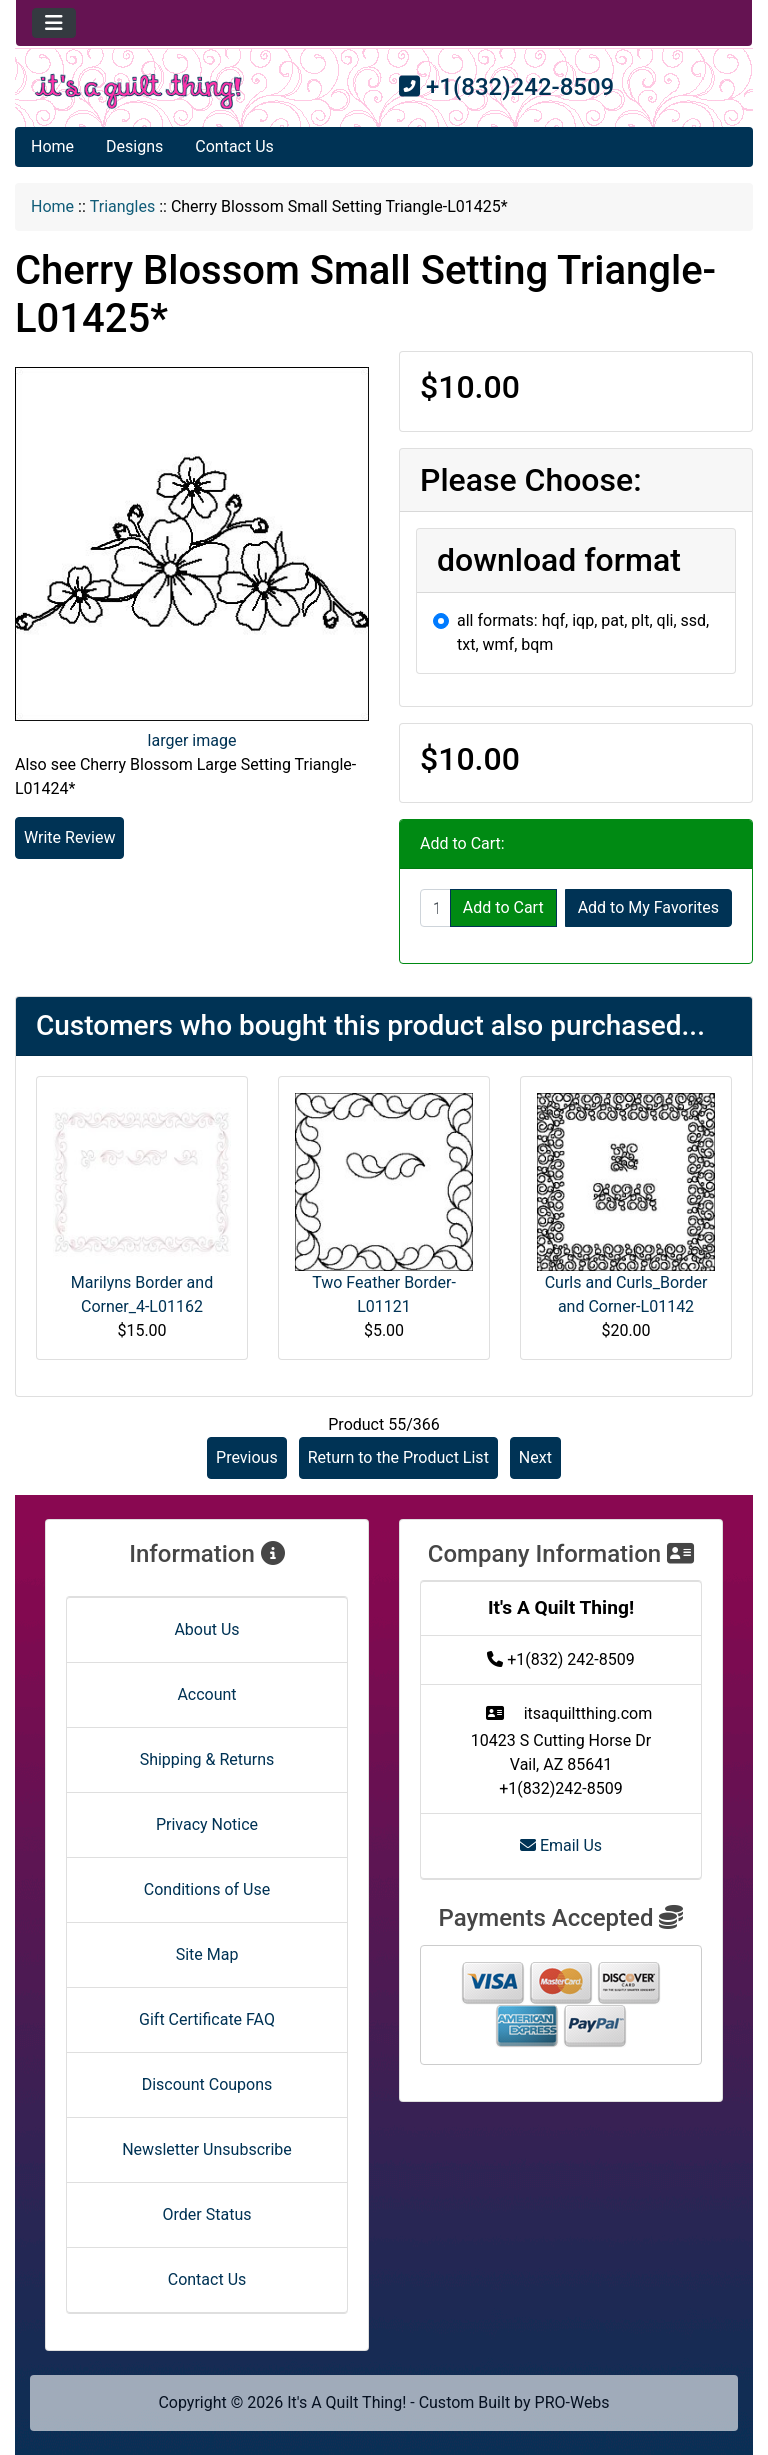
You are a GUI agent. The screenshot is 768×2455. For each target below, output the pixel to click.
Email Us (561, 1845)
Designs (134, 146)
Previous (247, 1457)
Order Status (207, 2214)
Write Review (69, 837)
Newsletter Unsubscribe (207, 2149)
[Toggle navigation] (54, 23)
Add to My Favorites (648, 907)
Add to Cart (503, 907)
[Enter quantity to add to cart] (435, 908)
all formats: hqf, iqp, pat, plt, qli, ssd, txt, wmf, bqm (583, 632)
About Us (206, 1629)
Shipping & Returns (207, 1759)
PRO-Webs (572, 2402)
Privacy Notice (207, 1824)
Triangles (122, 206)
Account (206, 1694)
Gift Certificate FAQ (207, 2019)
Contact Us (234, 146)
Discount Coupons (207, 2084)
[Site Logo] (138, 91)
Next (535, 1457)
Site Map (207, 1954)
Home (52, 146)
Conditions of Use (207, 1889)
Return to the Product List (398, 1457)
